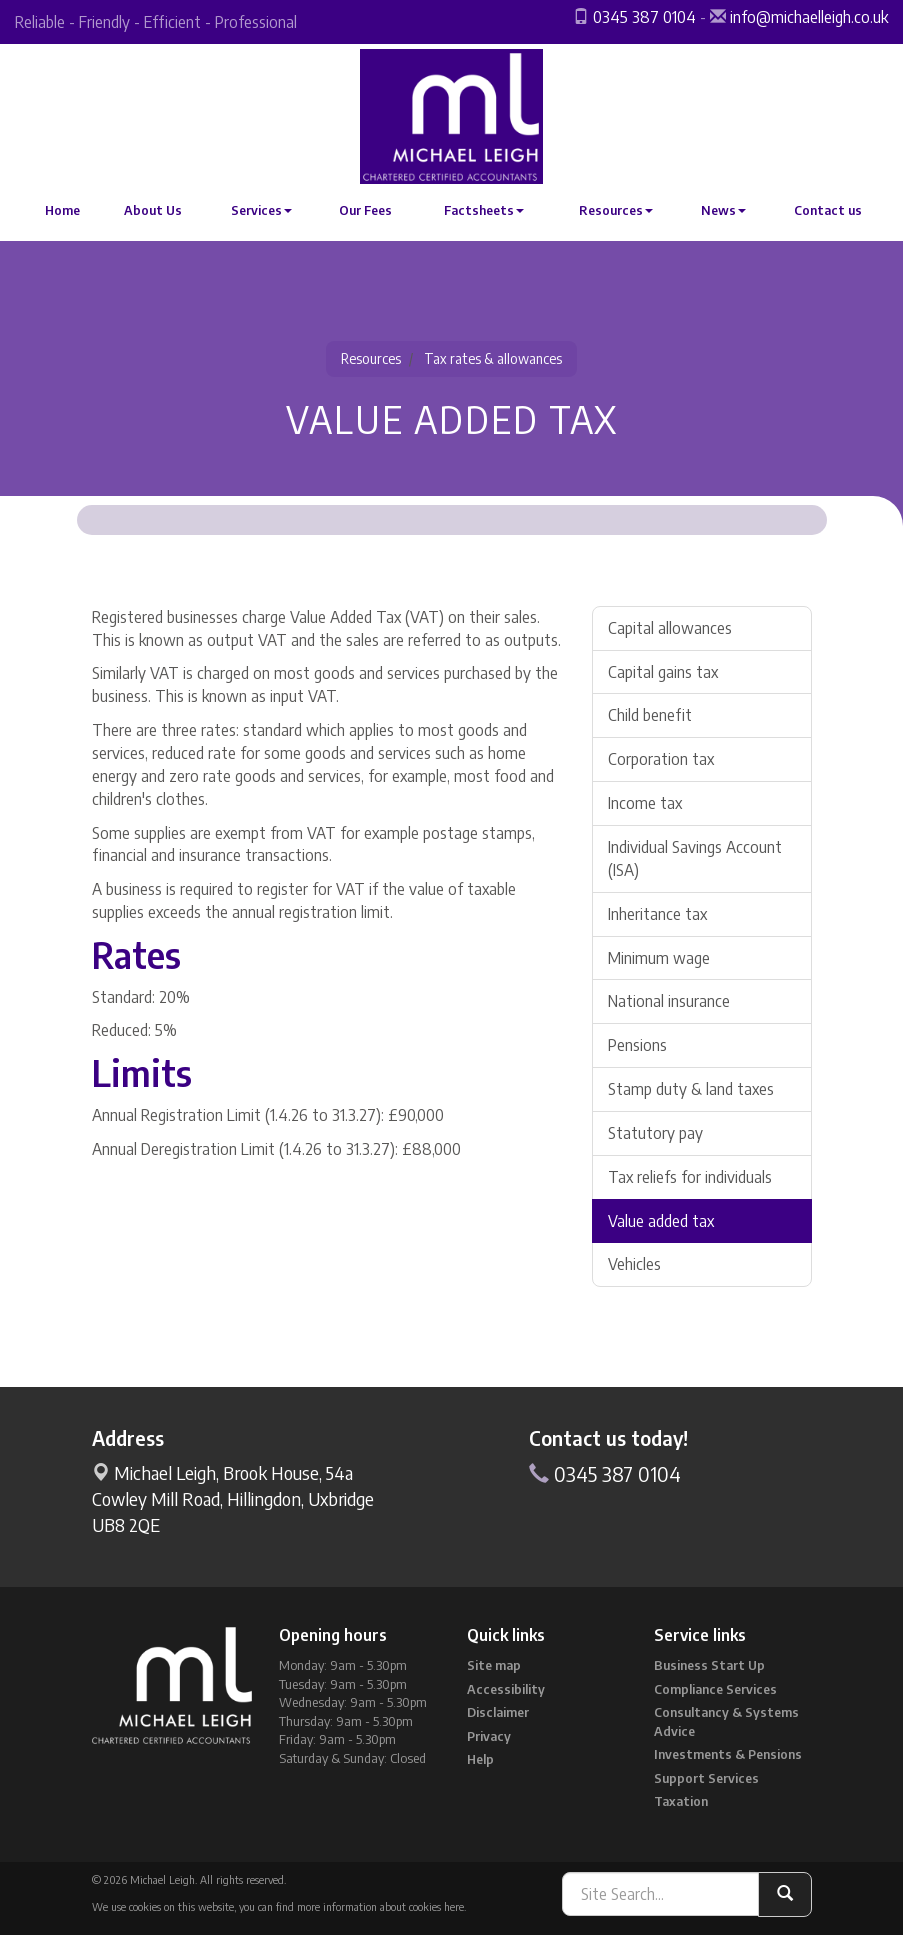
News (723, 210)
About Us (153, 210)
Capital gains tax (663, 672)
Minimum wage (659, 958)
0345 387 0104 (644, 17)
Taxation (681, 1801)
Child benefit (650, 715)
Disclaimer (498, 1712)
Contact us (828, 210)
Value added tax (661, 1221)
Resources (616, 210)
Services (261, 210)
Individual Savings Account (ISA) (695, 858)
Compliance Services (715, 1689)
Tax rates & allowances (493, 358)
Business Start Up (709, 1665)
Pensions (637, 1045)
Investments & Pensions (728, 1754)
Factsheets (484, 210)
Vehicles (634, 1264)
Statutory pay (655, 1133)
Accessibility (506, 1689)
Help (480, 1759)
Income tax (645, 803)
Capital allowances (670, 628)
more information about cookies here (380, 1906)
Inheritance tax (657, 914)
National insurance (669, 1001)
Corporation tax (661, 759)
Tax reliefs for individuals (690, 1177)
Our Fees (365, 210)
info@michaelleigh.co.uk (809, 17)
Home (62, 210)
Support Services (706, 1778)
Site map (494, 1665)
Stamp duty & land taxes (691, 1089)
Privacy (489, 1736)
